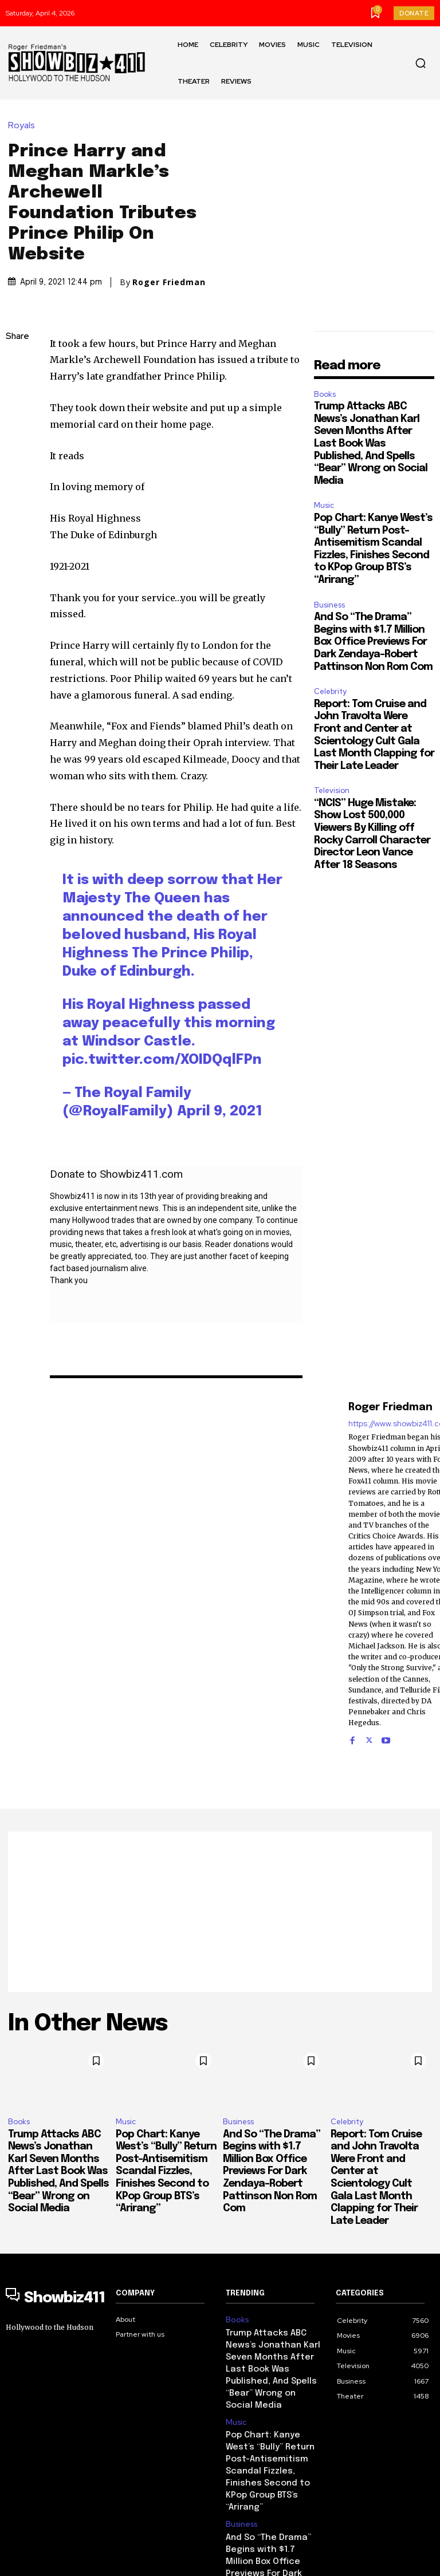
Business (329, 571)
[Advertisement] (220, 1878)
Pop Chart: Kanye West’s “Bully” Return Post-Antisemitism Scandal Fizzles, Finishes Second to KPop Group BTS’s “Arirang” (166, 2138)
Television (331, 757)
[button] (420, 63)
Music (324, 471)
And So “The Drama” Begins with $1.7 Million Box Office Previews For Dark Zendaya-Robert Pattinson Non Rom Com (373, 608)
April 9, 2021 (219, 1078)
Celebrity (330, 657)
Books (325, 360)
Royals (24, 108)
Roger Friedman (169, 265)
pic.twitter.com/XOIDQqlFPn (162, 1026)
